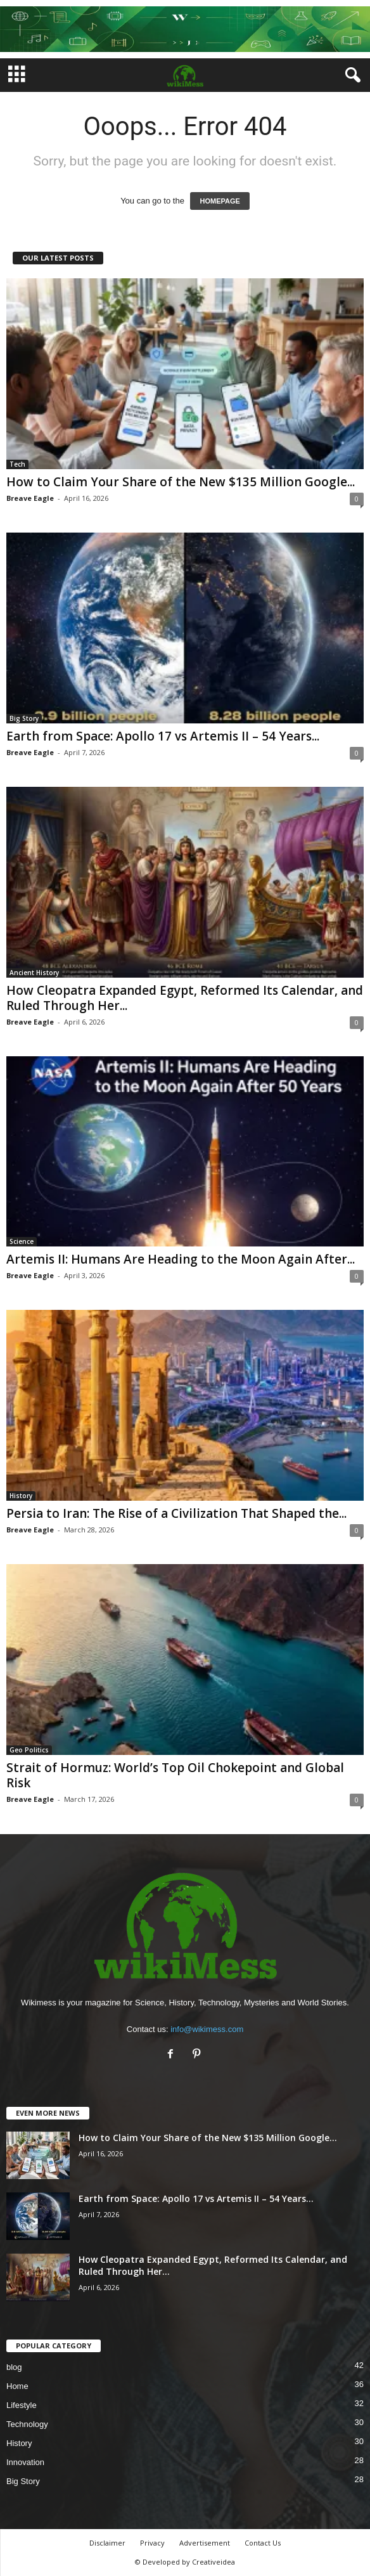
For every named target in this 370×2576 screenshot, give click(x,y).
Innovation (25, 2462)
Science (22, 1241)
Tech (17, 464)
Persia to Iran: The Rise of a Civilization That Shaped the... (176, 1513)
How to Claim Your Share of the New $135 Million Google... (180, 482)
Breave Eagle (30, 498)
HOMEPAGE (219, 201)
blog (14, 2367)
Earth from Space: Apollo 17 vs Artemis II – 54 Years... (162, 736)
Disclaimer (107, 2542)
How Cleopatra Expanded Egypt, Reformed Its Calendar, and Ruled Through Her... (184, 998)
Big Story (24, 718)
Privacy (152, 2542)
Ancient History (34, 972)
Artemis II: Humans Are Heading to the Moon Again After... (180, 1259)
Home (17, 2386)
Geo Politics (29, 1749)
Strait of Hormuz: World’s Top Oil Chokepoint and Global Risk (175, 1775)
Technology (27, 2424)
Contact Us (263, 2542)
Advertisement (204, 2542)
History (21, 1495)
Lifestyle (21, 2405)
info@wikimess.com (206, 2029)
